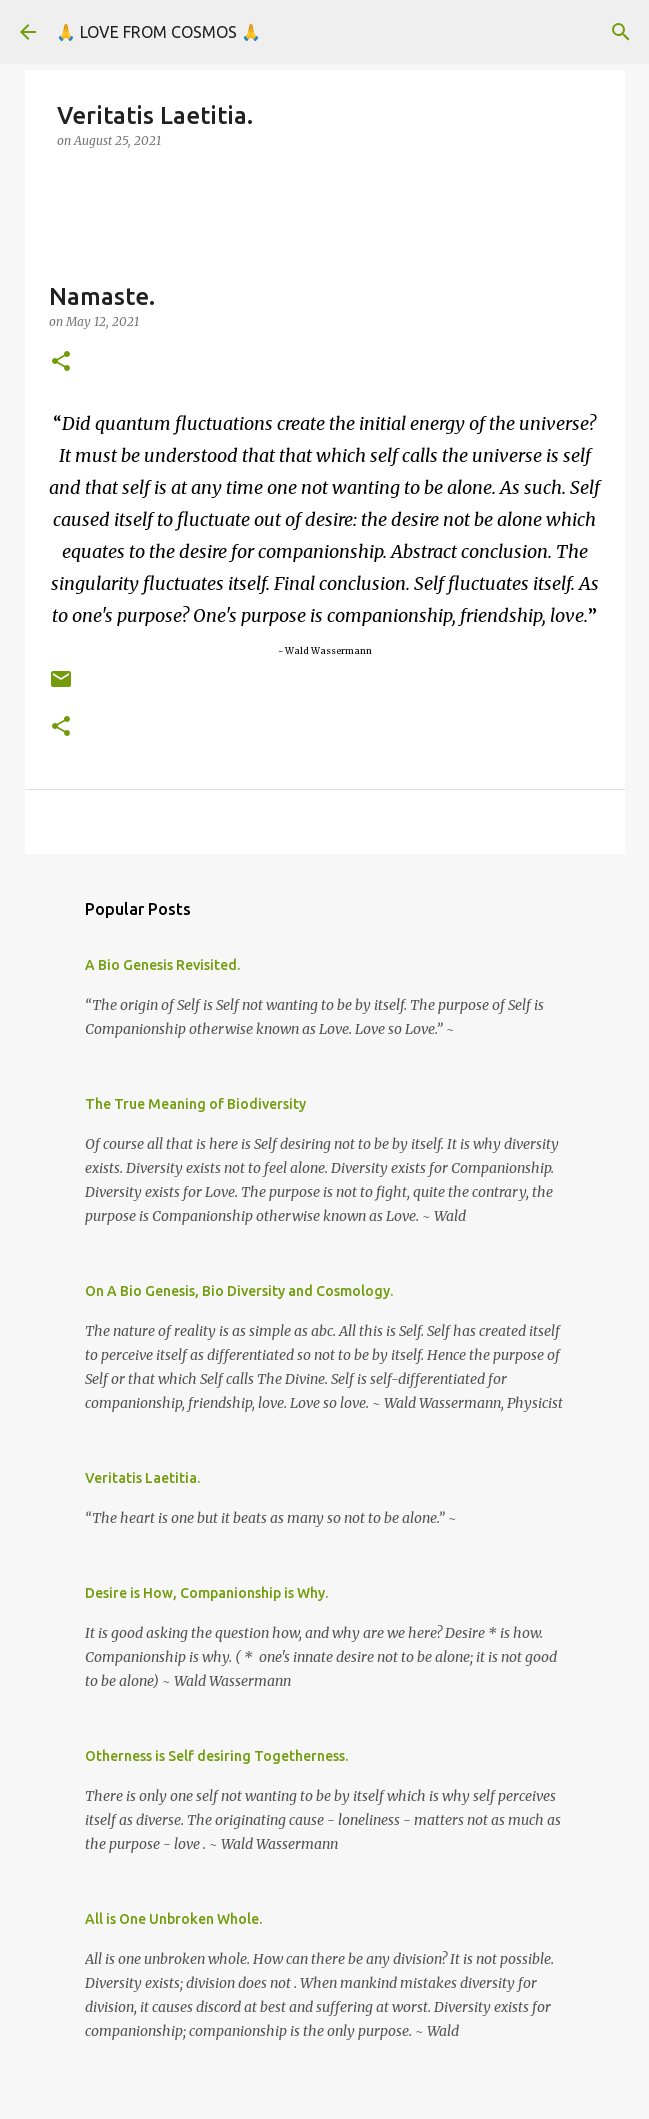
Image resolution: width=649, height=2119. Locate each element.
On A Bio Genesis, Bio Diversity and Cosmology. (239, 1291)
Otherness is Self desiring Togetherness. (216, 1756)
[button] (61, 362)
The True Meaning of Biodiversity (195, 1104)
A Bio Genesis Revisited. (162, 965)
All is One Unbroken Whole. (173, 1919)
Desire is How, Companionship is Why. (206, 1593)
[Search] (621, 32)
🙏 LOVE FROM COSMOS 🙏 (158, 32)
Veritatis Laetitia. (142, 1478)
